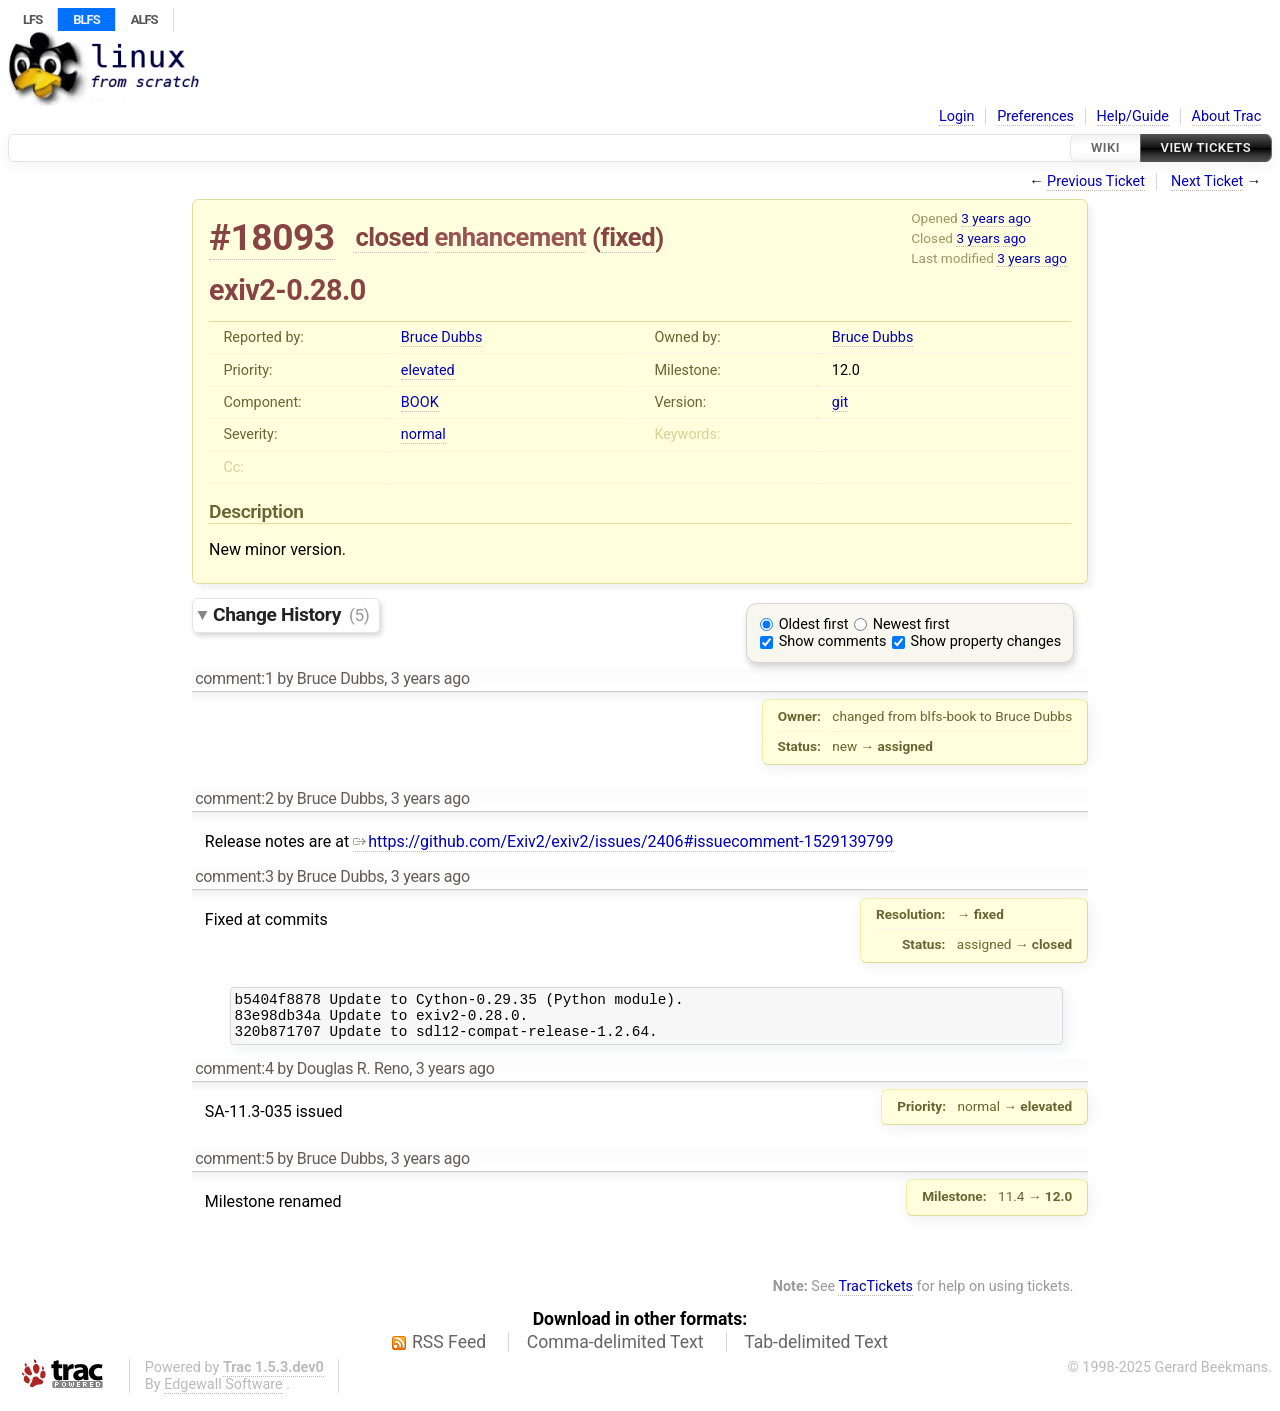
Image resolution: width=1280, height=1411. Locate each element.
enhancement (511, 237)
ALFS (144, 19)
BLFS (86, 19)
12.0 (846, 370)
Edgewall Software (223, 1393)
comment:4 (234, 1077)
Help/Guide (1133, 116)
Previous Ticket (1096, 181)
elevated (428, 370)
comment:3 (234, 876)
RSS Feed (449, 1351)
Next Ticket (1207, 181)
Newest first (911, 624)
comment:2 (234, 798)
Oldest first (814, 624)
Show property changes (986, 641)
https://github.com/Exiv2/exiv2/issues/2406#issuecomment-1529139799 (623, 841)
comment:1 (234, 678)
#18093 (272, 237)
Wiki (1105, 147)
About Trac (1227, 116)
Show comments (833, 641)
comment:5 (234, 1167)
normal (423, 434)
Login (957, 116)
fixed (628, 237)
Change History (291, 614)
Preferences (1035, 116)
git (840, 402)
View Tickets (1206, 147)
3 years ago (996, 218)
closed (391, 237)
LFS (32, 19)
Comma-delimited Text (615, 1351)
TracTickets (875, 1295)
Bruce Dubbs (441, 337)
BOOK (420, 402)
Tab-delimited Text (816, 1351)
